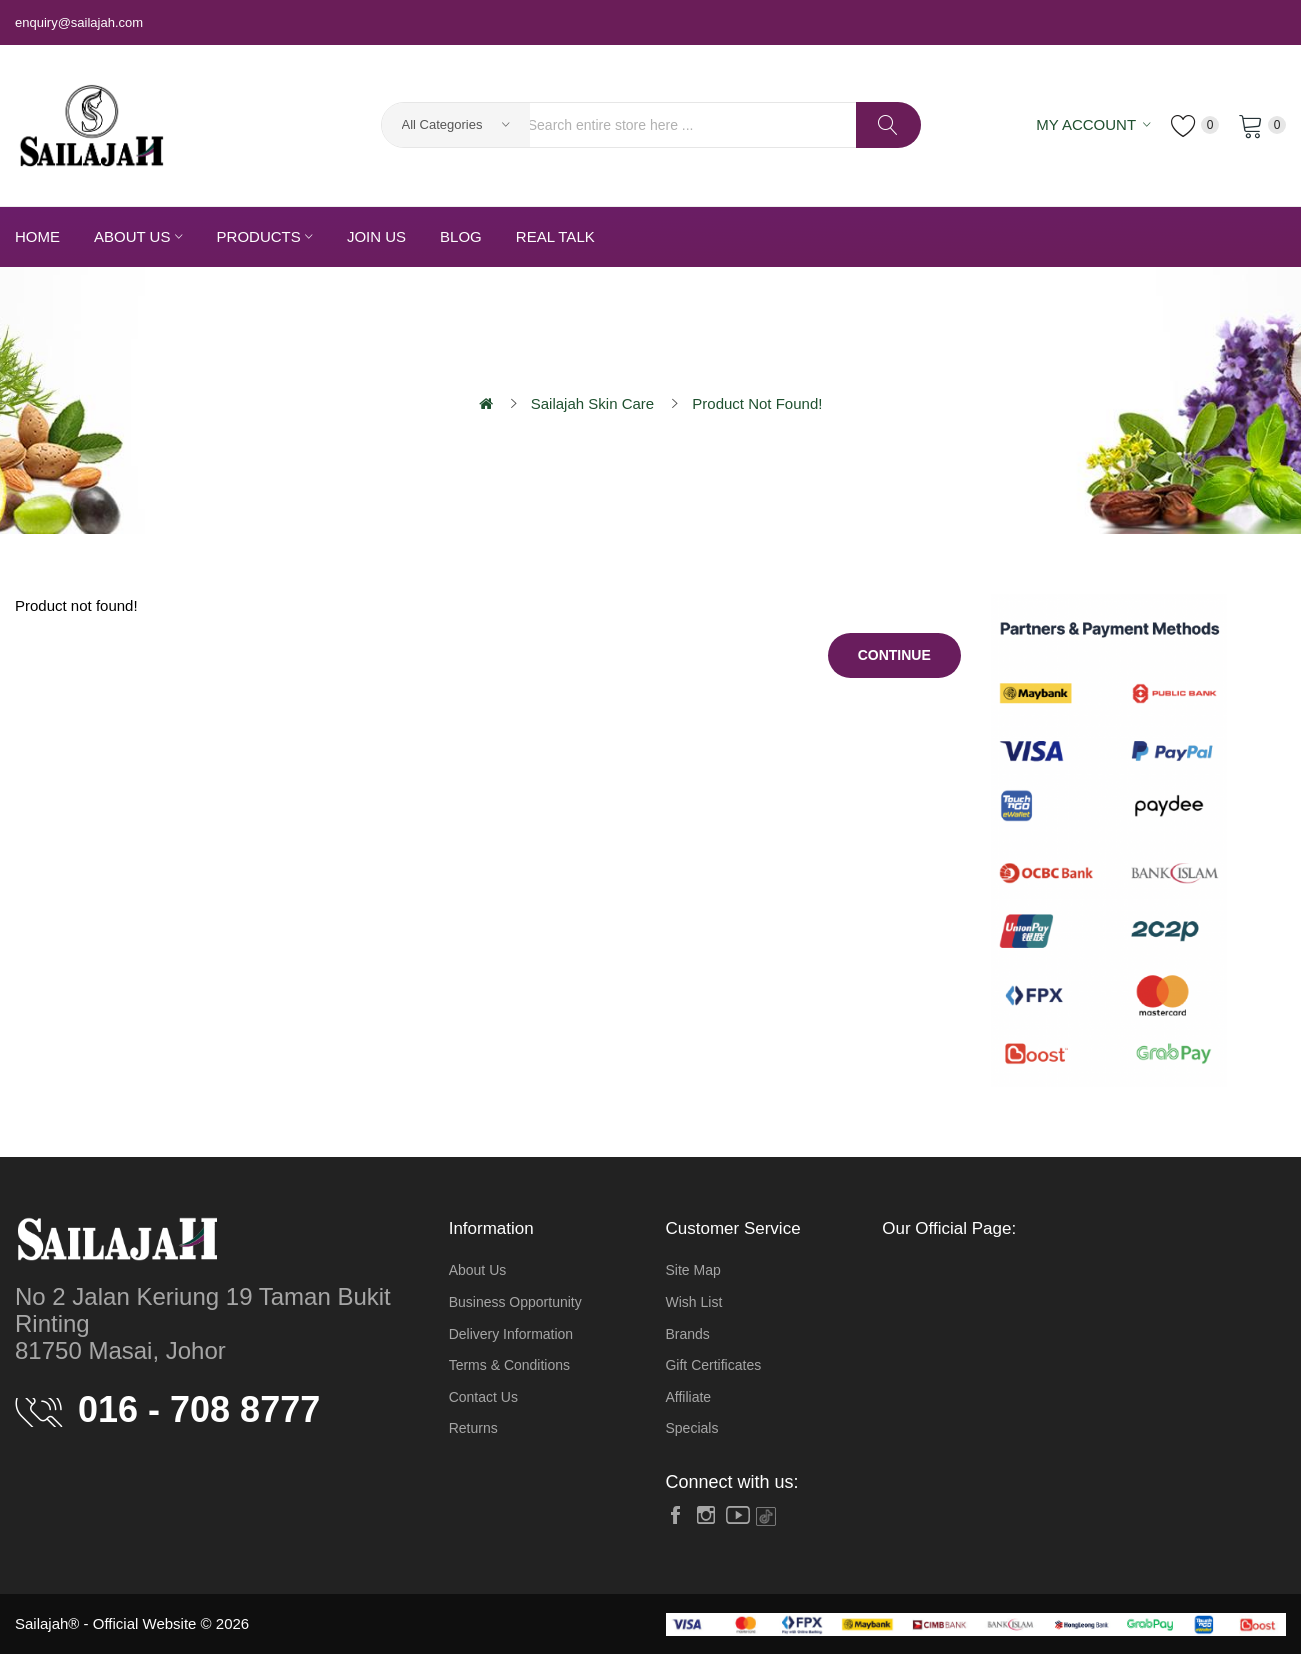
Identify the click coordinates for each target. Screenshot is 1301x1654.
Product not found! (757, 403)
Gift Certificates (713, 1365)
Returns (473, 1428)
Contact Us (483, 1397)
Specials (691, 1428)
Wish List (693, 1302)
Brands (687, 1334)
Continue (894, 655)
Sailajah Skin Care (592, 403)
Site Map (692, 1270)
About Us (478, 1270)
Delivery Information (511, 1334)
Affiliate (688, 1397)
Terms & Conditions (509, 1365)
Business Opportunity (515, 1302)
